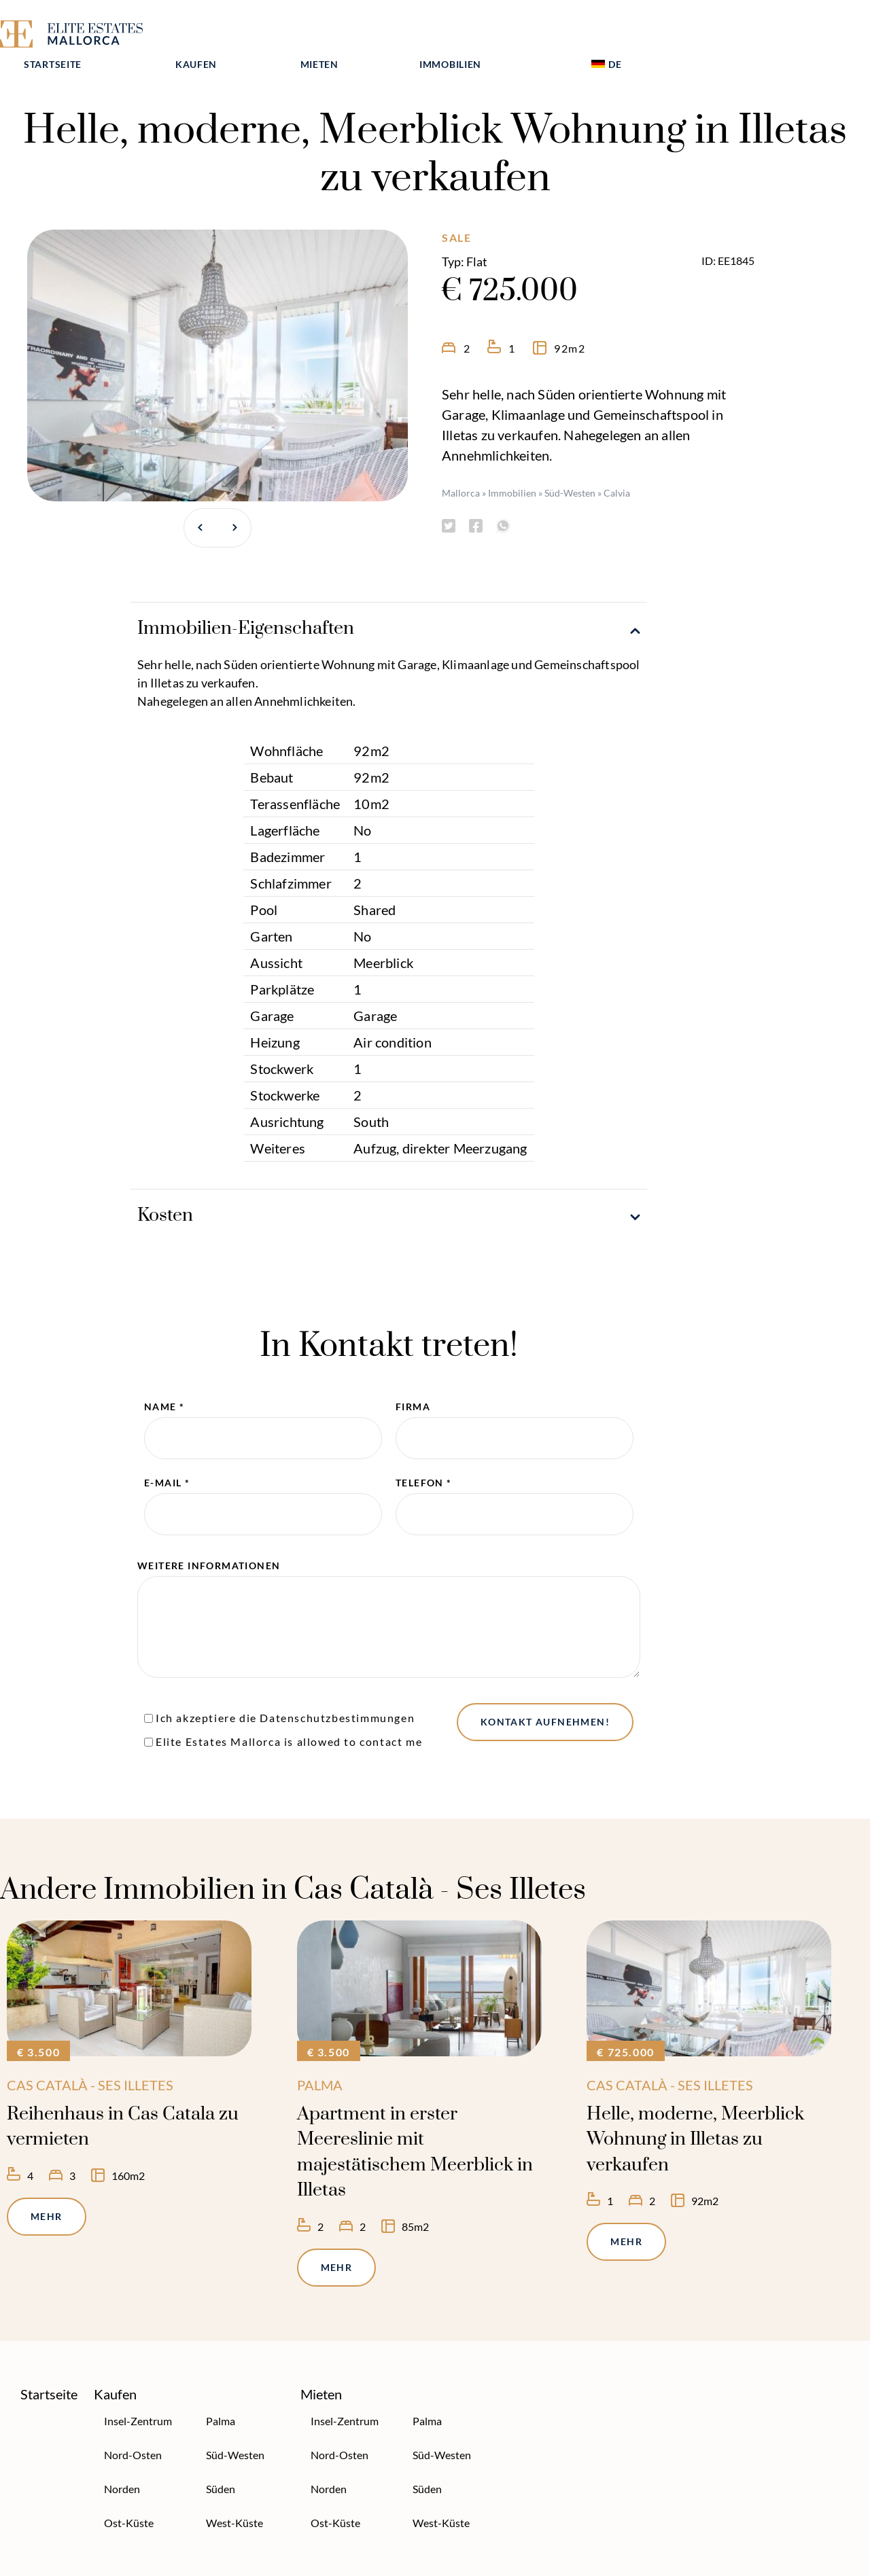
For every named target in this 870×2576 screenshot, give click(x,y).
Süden (220, 2460)
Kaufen (370, 32)
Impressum (316, 2562)
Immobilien (624, 32)
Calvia (617, 465)
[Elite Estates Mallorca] (87, 36)
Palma (220, 2392)
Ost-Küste (129, 2494)
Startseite (227, 32)
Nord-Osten (133, 2426)
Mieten (493, 32)
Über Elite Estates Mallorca (68, 2562)
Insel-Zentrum (138, 2392)
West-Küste (234, 2494)
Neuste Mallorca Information (438, 2562)
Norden (122, 2460)
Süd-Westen (569, 465)
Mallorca (461, 465)
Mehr (47, 2188)
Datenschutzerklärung (206, 2562)
